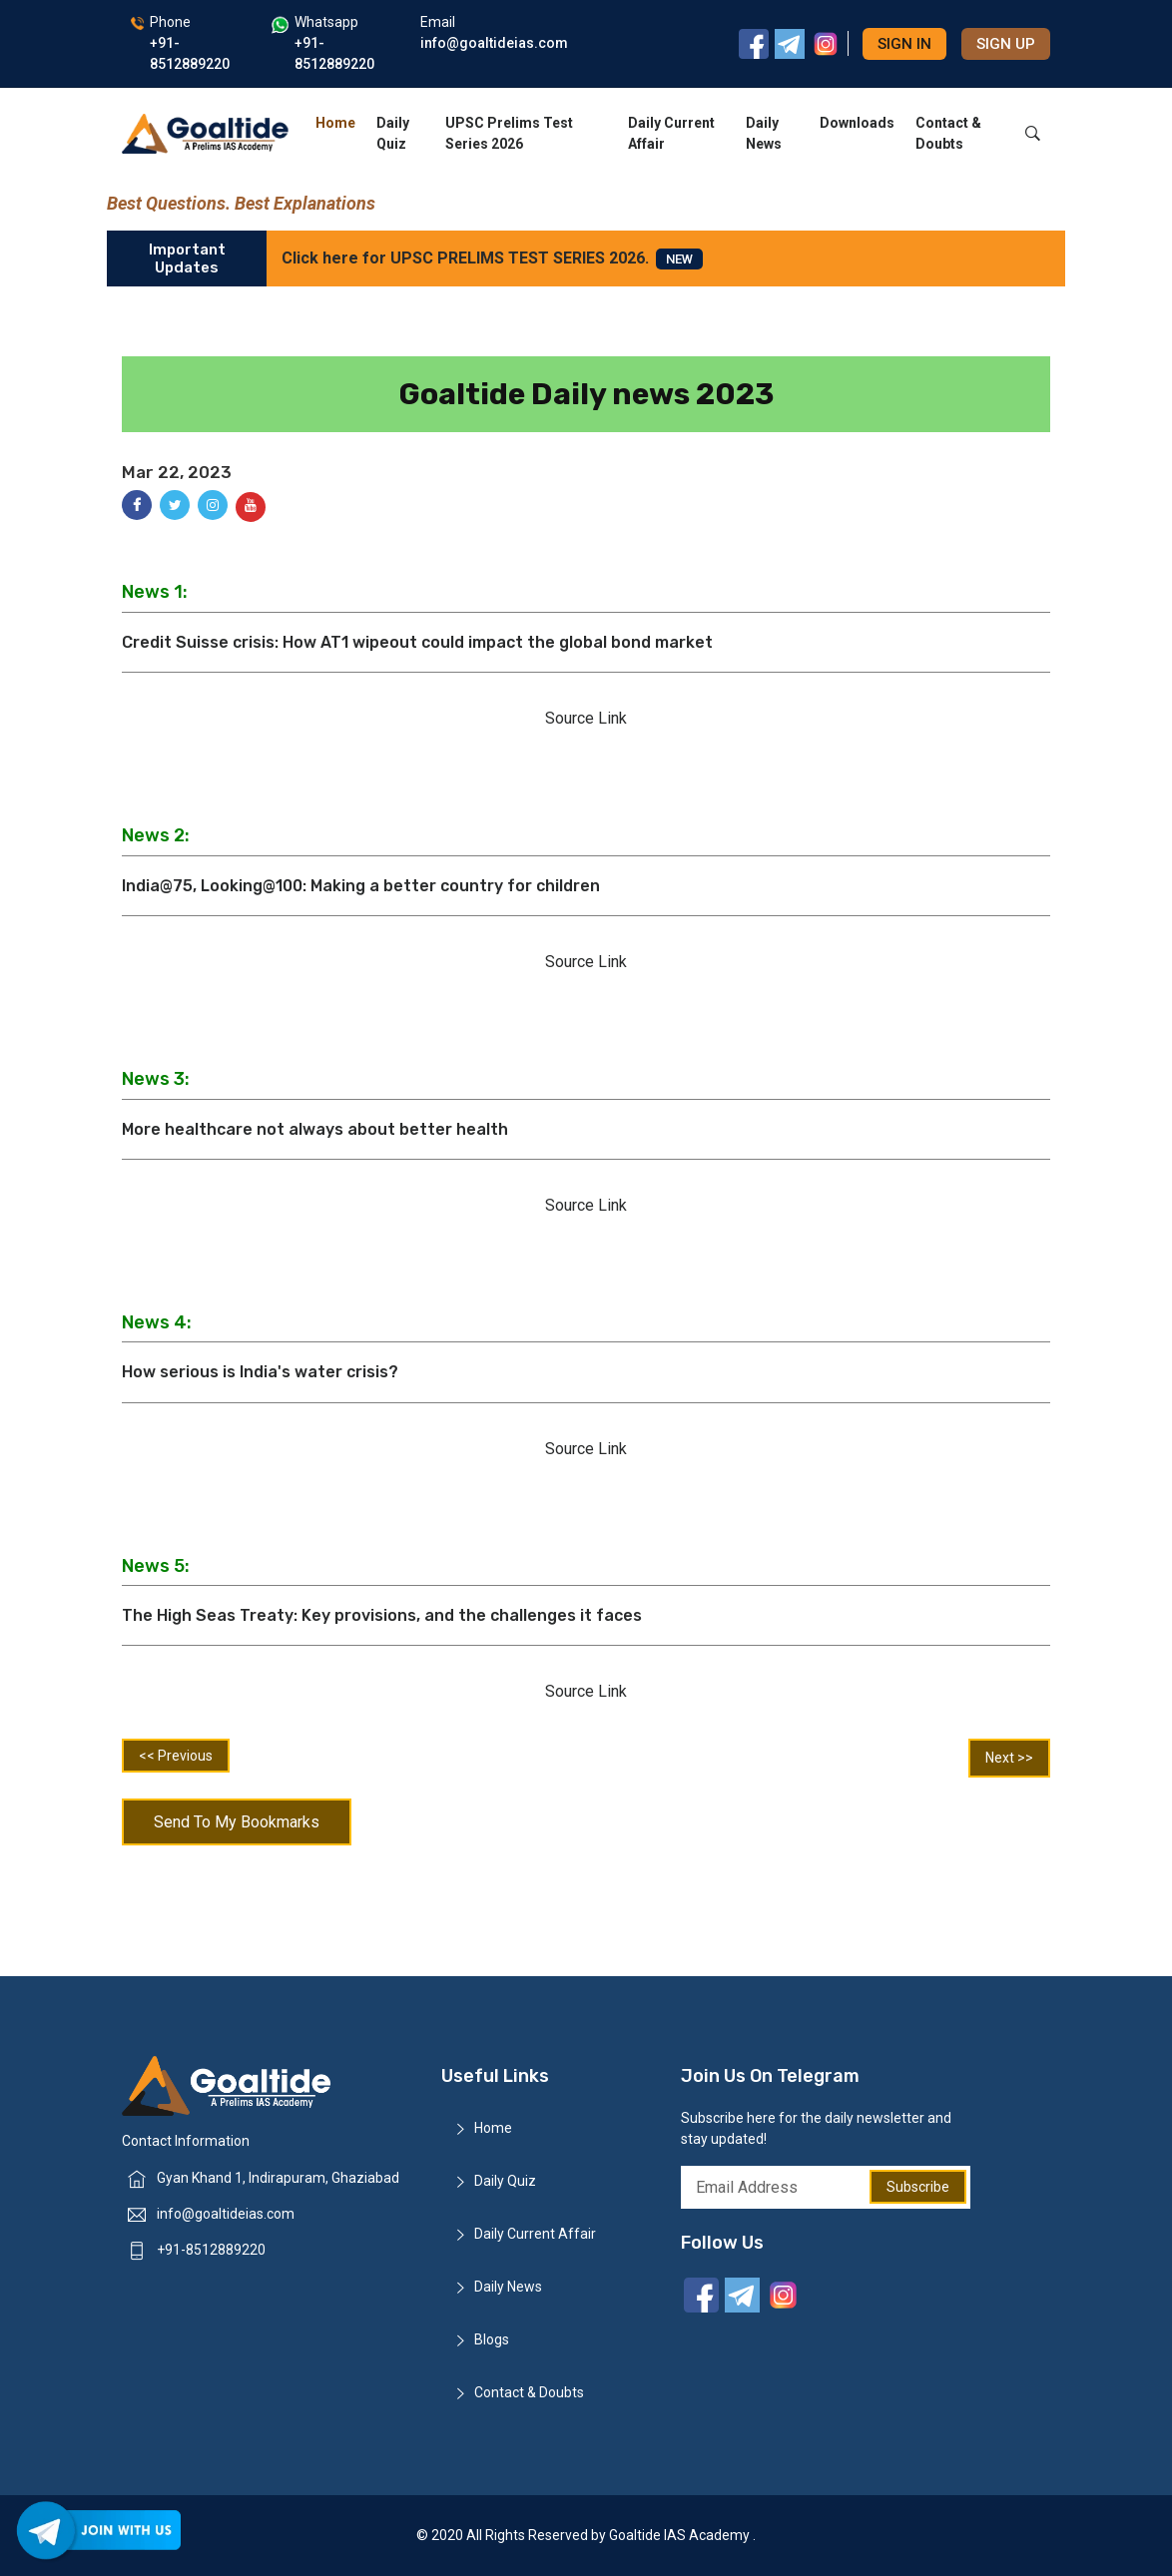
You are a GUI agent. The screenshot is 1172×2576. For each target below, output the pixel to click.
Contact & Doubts (948, 133)
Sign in (904, 44)
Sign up (1005, 44)
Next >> (1009, 1758)
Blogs (491, 2339)
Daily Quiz (392, 133)
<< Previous (176, 1756)
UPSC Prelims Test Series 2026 (509, 133)
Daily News (764, 133)
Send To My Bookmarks (236, 1821)
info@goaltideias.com (225, 2214)
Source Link (586, 718)
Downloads (857, 123)
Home (335, 123)
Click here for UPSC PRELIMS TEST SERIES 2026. (492, 259)
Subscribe (917, 2187)
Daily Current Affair (671, 133)
